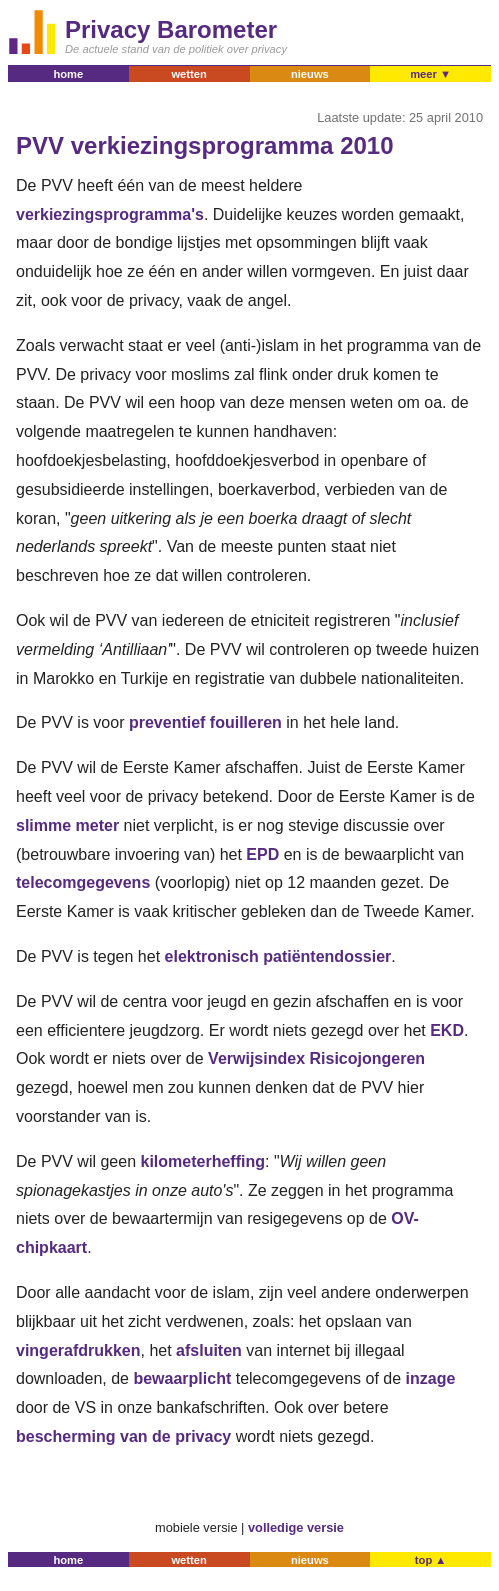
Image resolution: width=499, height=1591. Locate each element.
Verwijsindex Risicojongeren (316, 1058)
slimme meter (67, 825)
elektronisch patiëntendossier (278, 956)
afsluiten (209, 1350)
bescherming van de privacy (123, 1436)
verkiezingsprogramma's (110, 214)
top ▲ (431, 1560)
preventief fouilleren (205, 722)
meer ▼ (430, 74)
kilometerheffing (203, 1161)
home (68, 74)
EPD (262, 854)
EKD (447, 1030)
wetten (188, 74)
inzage (431, 1378)
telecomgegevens (83, 882)
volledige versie (296, 1527)
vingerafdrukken (78, 1350)
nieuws (310, 74)
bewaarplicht (182, 1378)
